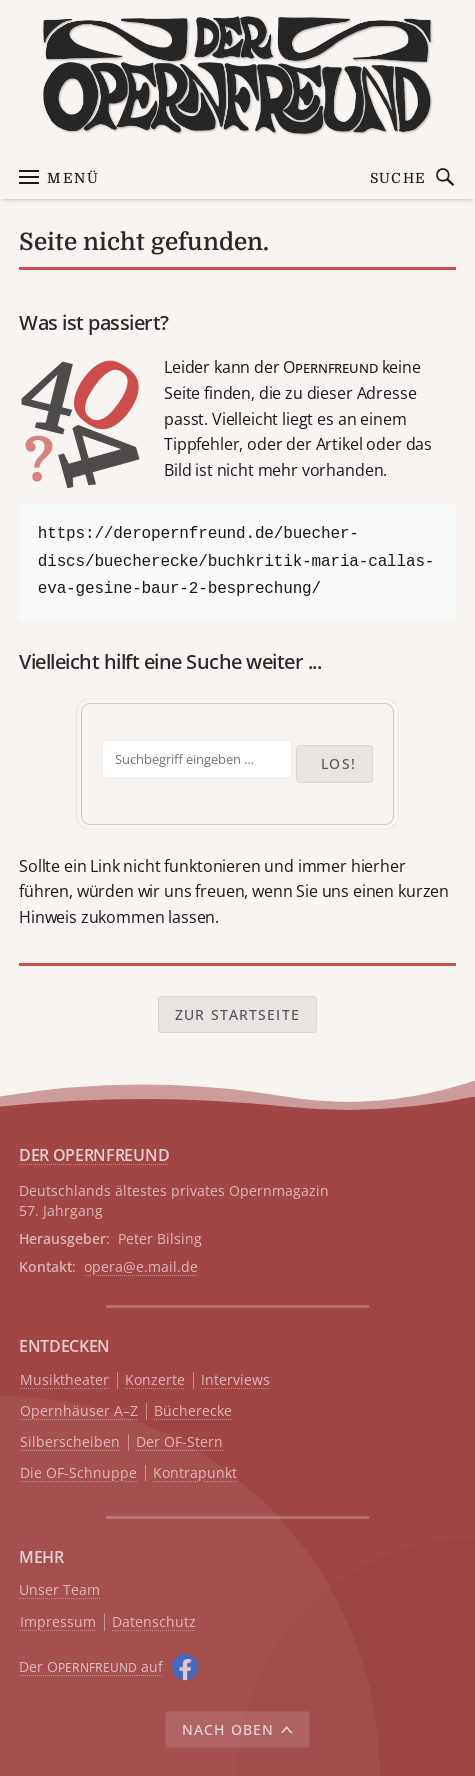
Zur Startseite (237, 1014)
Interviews (235, 1380)
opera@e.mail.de (141, 1266)
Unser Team (59, 1589)
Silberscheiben (70, 1442)
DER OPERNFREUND (94, 1155)
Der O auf (91, 1666)
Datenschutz (154, 1622)
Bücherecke (193, 1411)
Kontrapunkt (195, 1473)
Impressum (58, 1622)
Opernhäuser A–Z (79, 1411)
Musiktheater (64, 1380)
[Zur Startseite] (237, 75)
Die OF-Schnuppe (78, 1473)
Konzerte (155, 1380)
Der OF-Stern (179, 1442)
